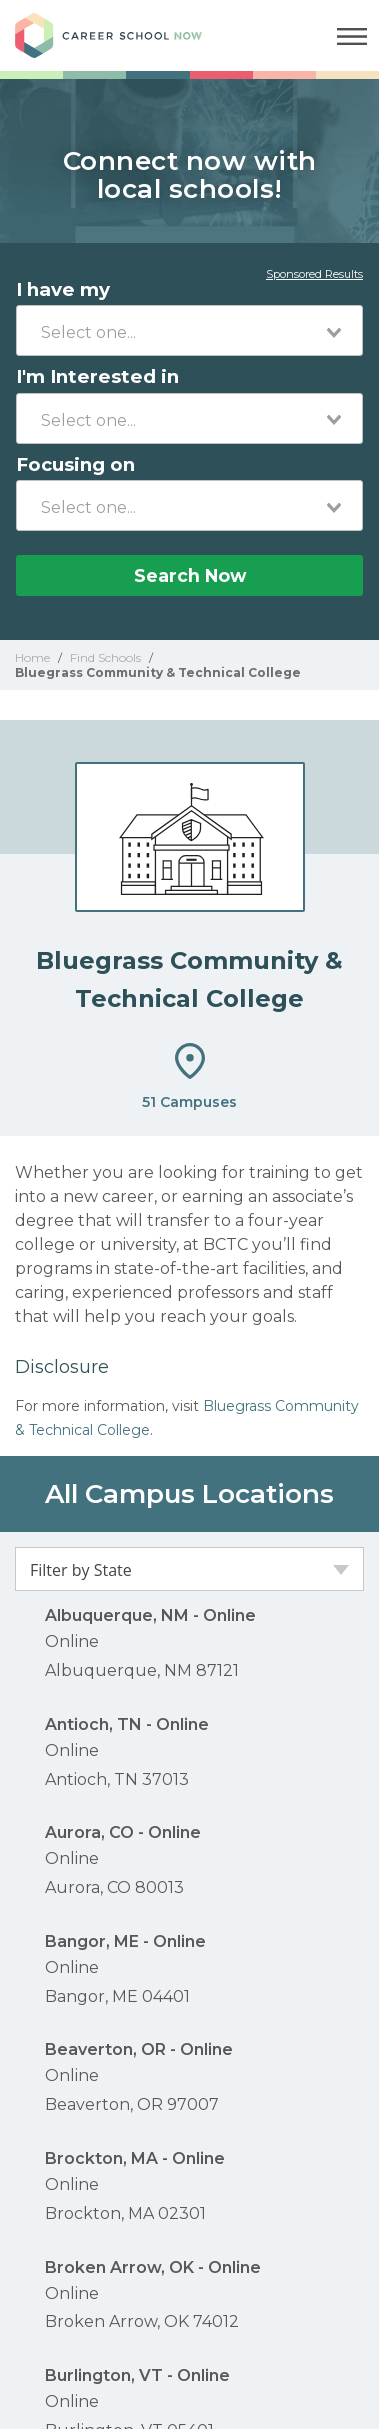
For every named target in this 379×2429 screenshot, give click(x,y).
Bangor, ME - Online (125, 1941)
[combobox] (189, 330)
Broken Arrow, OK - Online (153, 2267)
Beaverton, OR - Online (139, 2049)
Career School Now (125, 35)
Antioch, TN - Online (127, 1724)
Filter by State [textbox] (81, 1570)
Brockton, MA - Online (135, 2158)
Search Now (190, 575)
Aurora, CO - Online (123, 1832)
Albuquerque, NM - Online (150, 1615)
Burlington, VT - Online (137, 2375)
